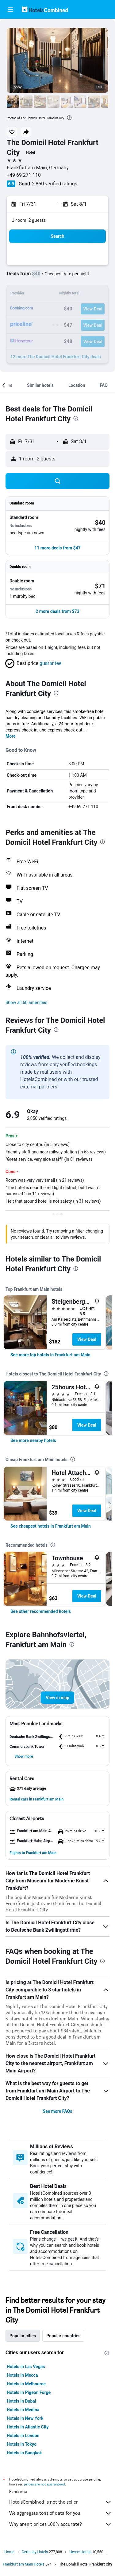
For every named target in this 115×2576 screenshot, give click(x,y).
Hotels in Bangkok (24, 2452)
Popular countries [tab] (63, 2335)
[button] (10, 9)
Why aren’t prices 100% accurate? (60, 2524)
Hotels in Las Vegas (26, 2366)
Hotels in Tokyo (21, 2444)
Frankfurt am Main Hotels (23, 2564)
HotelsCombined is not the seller (60, 2502)
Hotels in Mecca (22, 2375)
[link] (50, 1355)
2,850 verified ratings (54, 184)
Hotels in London (23, 2435)
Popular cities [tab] (23, 2335)
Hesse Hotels (80, 2552)
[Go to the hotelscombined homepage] (45, 9)
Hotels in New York (25, 2418)
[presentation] (69, 117)
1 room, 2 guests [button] (29, 220)
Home (9, 2552)
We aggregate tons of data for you (60, 2513)
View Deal (86, 1339)
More (11, 736)
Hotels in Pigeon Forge (29, 2392)
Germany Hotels (35, 2552)
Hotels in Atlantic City (27, 2426)
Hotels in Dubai (21, 2401)
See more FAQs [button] (57, 2111)
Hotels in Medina (23, 2409)
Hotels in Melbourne (26, 2383)
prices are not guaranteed (44, 2484)
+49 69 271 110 (24, 175)
